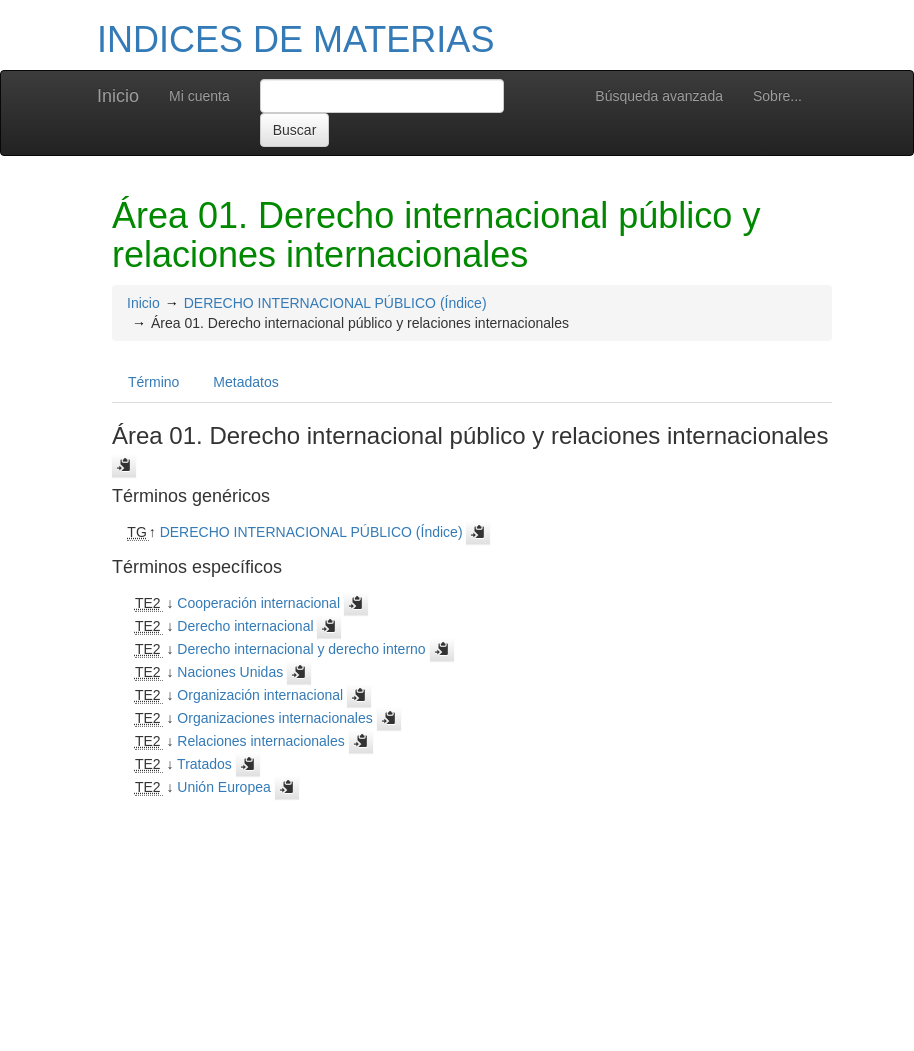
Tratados (204, 764)
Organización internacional (260, 695)
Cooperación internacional (258, 603)
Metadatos (245, 382)
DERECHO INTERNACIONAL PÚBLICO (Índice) (335, 303)
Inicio (118, 96)
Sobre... (777, 96)
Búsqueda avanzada (659, 96)
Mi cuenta (199, 96)
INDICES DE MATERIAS (295, 39)
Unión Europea (223, 787)
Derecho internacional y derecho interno (301, 649)
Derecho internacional (245, 626)
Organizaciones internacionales (274, 718)
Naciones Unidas (230, 672)
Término (153, 382)
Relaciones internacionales (260, 741)
